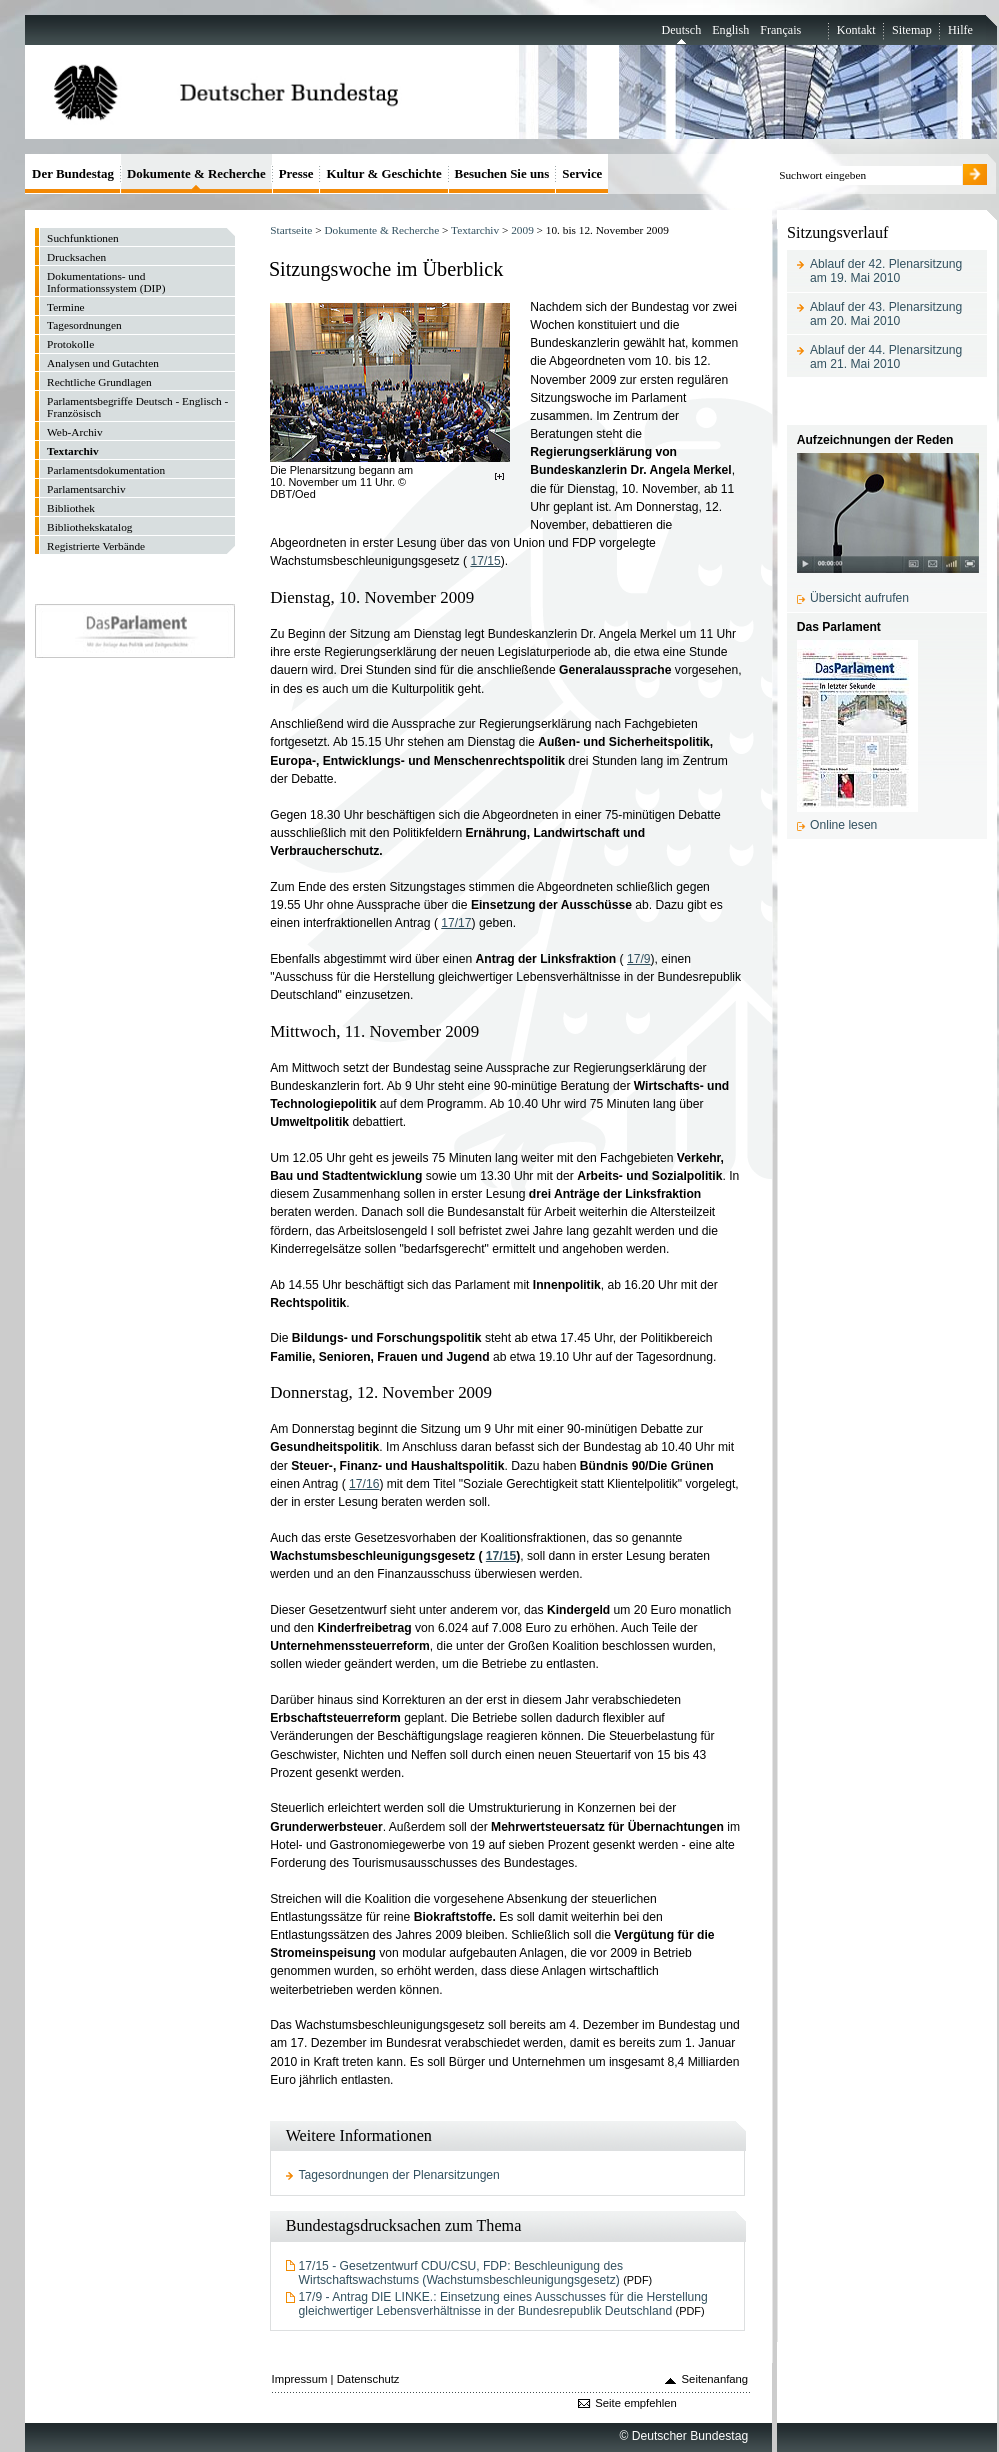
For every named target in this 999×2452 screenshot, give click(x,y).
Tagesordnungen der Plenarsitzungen (399, 2175)
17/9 (639, 959)
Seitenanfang (715, 2379)
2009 (522, 230)
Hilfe (960, 30)
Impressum (300, 2379)
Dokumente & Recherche (381, 230)
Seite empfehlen (636, 2403)
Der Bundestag (73, 173)
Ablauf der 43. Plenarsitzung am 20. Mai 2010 (886, 314)
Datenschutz (368, 2379)
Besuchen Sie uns (502, 173)
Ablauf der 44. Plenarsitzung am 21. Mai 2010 (886, 357)
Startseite (291, 230)
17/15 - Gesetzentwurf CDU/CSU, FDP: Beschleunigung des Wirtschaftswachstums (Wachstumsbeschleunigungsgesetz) (461, 2273)
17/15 (485, 561)
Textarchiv (475, 230)
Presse (296, 173)
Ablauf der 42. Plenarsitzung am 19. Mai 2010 (886, 271)
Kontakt (856, 30)
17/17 (456, 923)
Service (582, 173)
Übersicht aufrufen (859, 598)
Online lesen (843, 825)
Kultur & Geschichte (383, 173)
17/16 (364, 1484)
